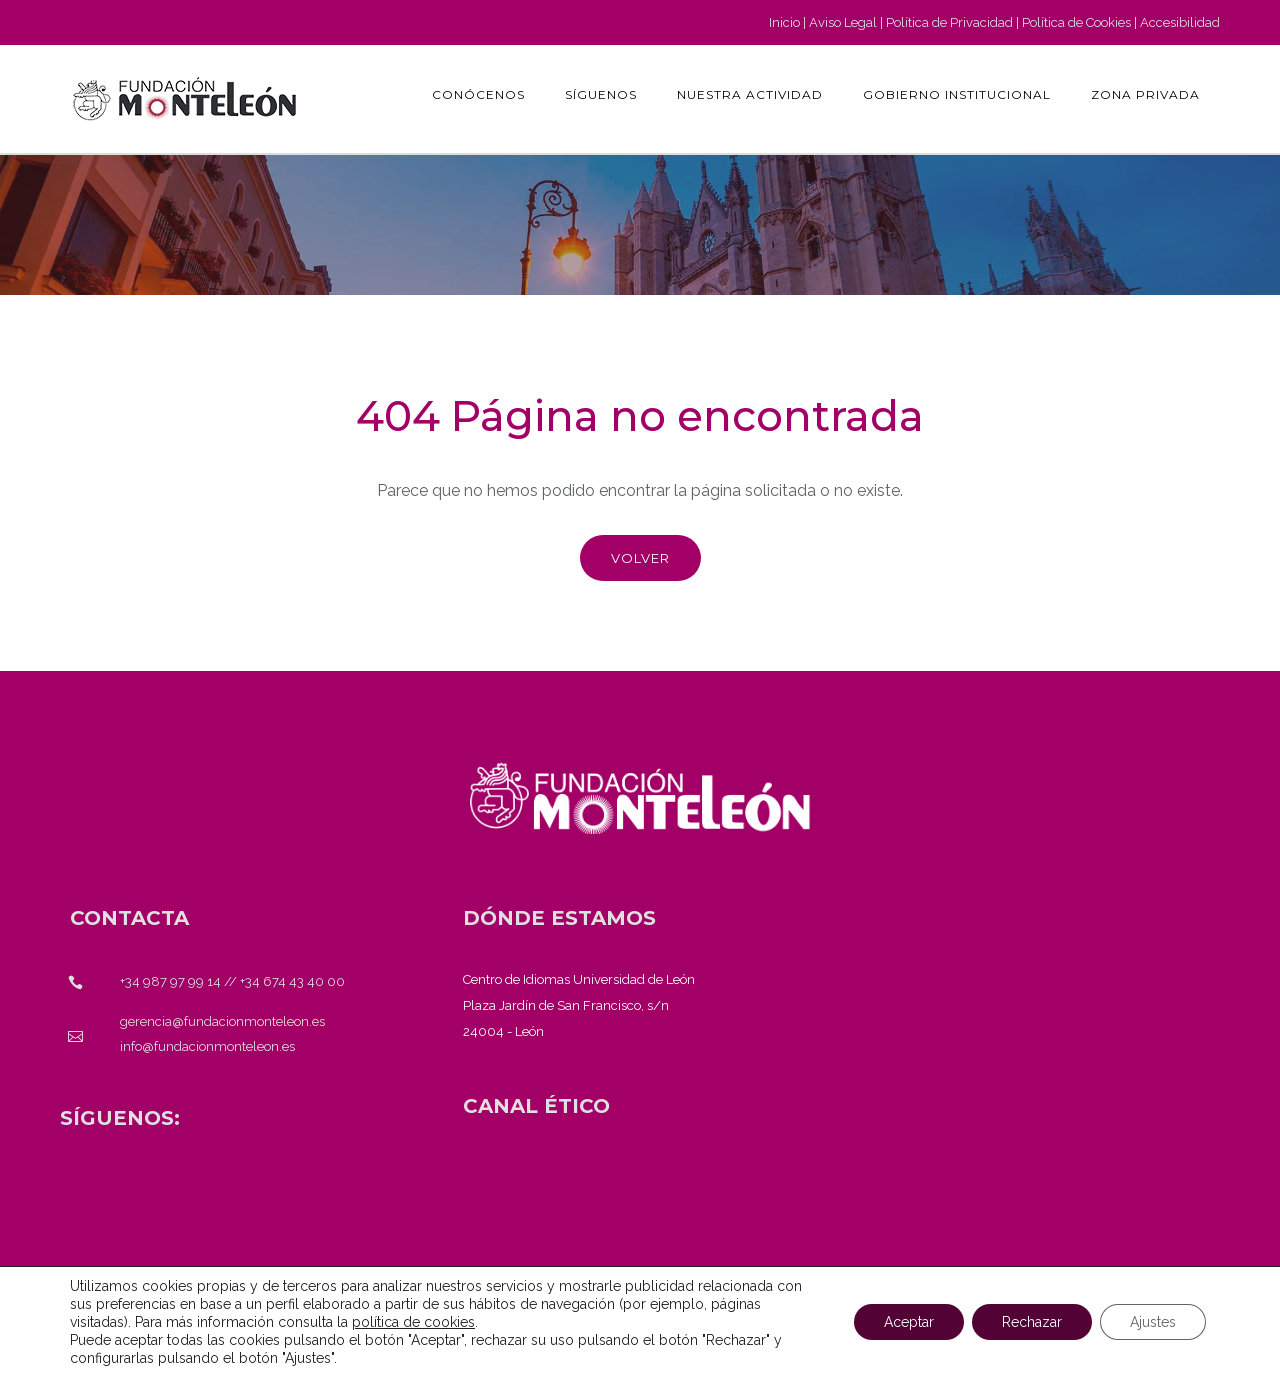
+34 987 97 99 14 (170, 981)
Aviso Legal (843, 22)
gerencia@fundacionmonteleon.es (222, 1021)
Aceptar (909, 1322)
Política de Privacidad (949, 22)
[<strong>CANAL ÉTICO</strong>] (536, 1106)
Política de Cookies (1076, 22)
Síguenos (601, 94)
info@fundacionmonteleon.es (207, 1046)
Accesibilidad (1180, 22)
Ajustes (1153, 1322)
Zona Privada (1145, 94)
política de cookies (413, 1322)
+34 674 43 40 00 (292, 981)
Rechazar (1032, 1322)
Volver (640, 558)
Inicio (784, 22)
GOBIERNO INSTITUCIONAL (957, 94)
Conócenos (478, 94)
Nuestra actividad (750, 94)
